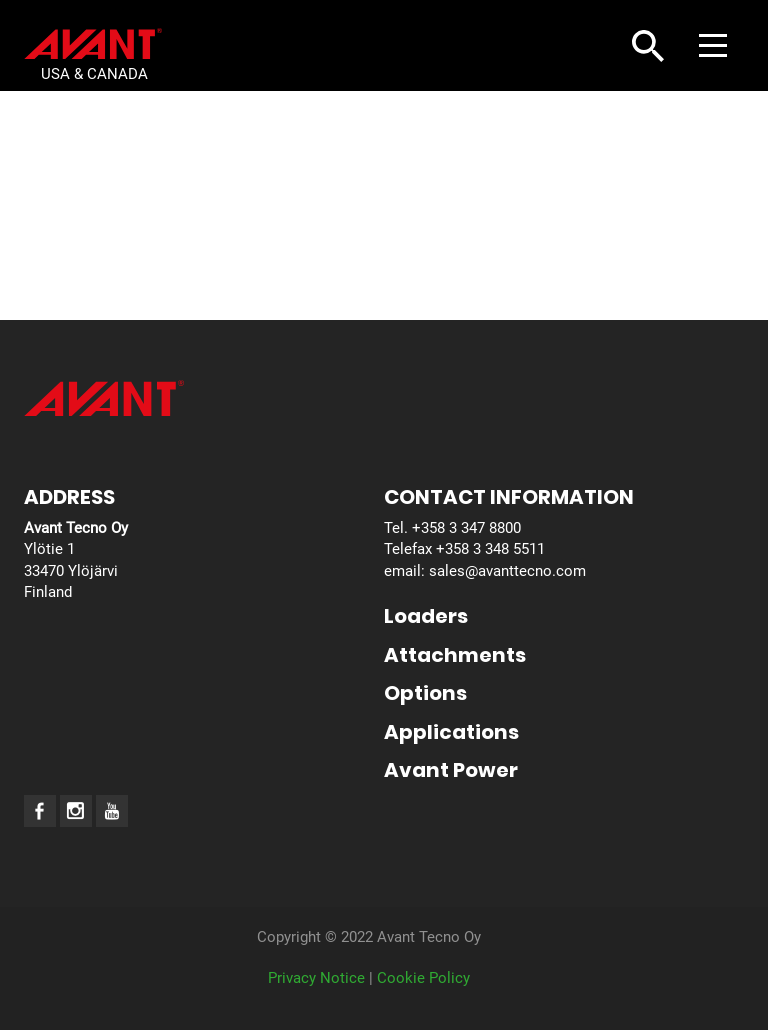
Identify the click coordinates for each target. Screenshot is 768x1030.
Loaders (426, 616)
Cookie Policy (423, 978)
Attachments (455, 655)
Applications (451, 732)
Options (425, 693)
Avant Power (451, 770)
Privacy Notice (316, 978)
